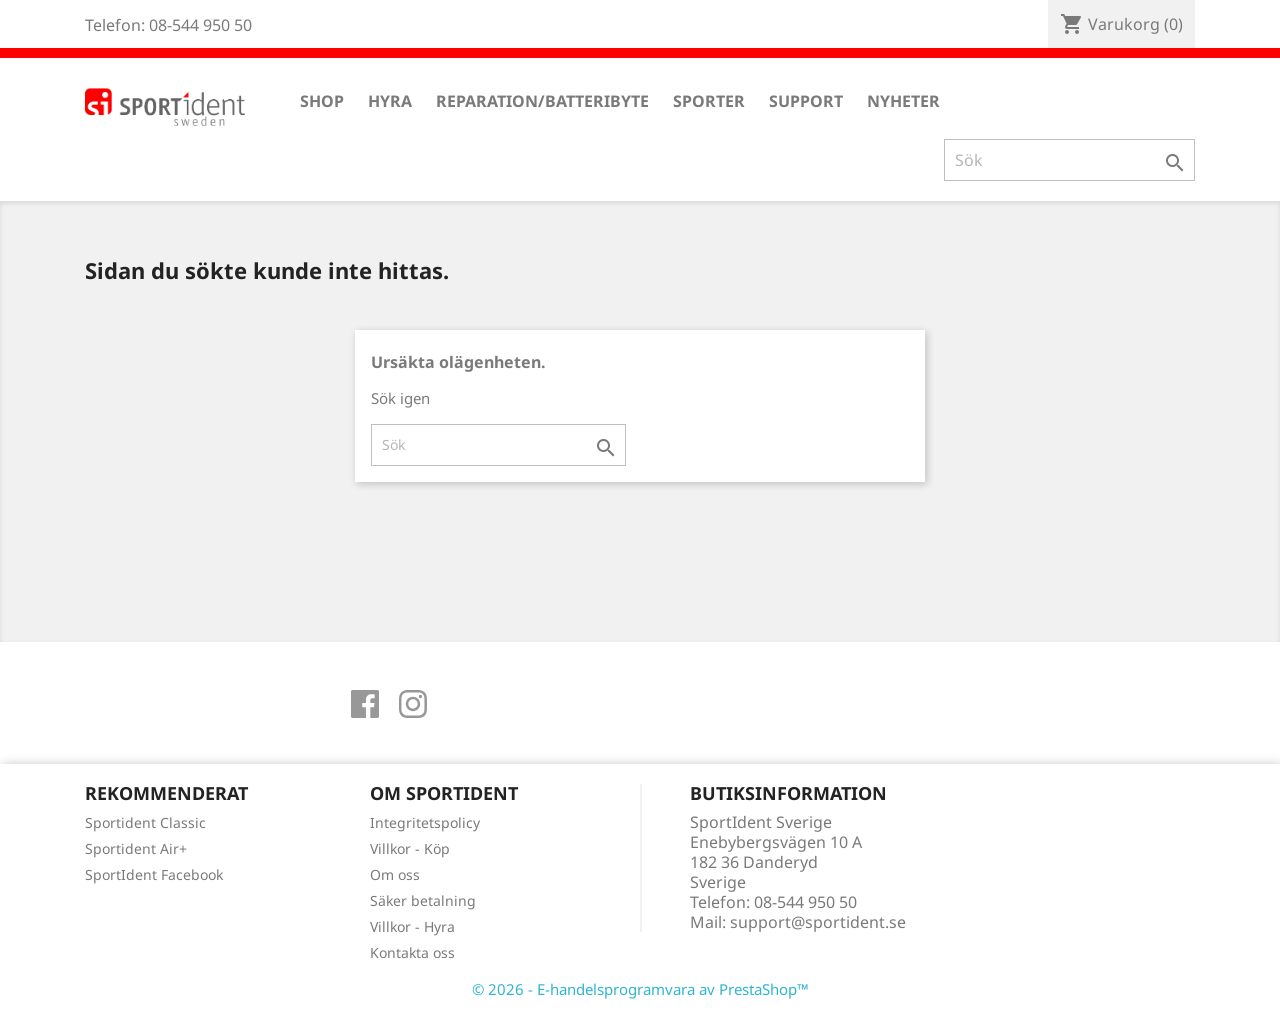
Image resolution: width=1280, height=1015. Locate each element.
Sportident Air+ (136, 848)
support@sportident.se (818, 922)
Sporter (709, 101)
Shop (322, 101)
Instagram (413, 704)
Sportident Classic (145, 822)
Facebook (365, 704)
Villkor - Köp (410, 848)
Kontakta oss (412, 952)
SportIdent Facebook (154, 874)
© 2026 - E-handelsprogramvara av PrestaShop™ (640, 989)
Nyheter (903, 101)
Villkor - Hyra (412, 926)
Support (806, 101)
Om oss (395, 874)
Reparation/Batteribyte (542, 101)
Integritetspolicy (425, 822)
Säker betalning (423, 900)
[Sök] (1069, 160)
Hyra (390, 101)
